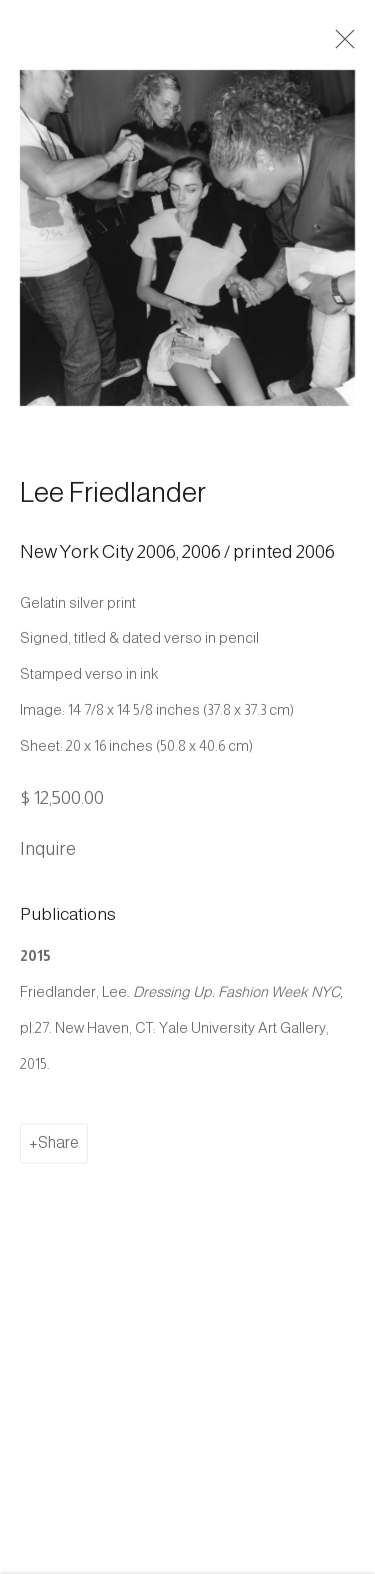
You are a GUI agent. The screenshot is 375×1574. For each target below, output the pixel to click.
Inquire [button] (48, 862)
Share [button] (58, 1156)
